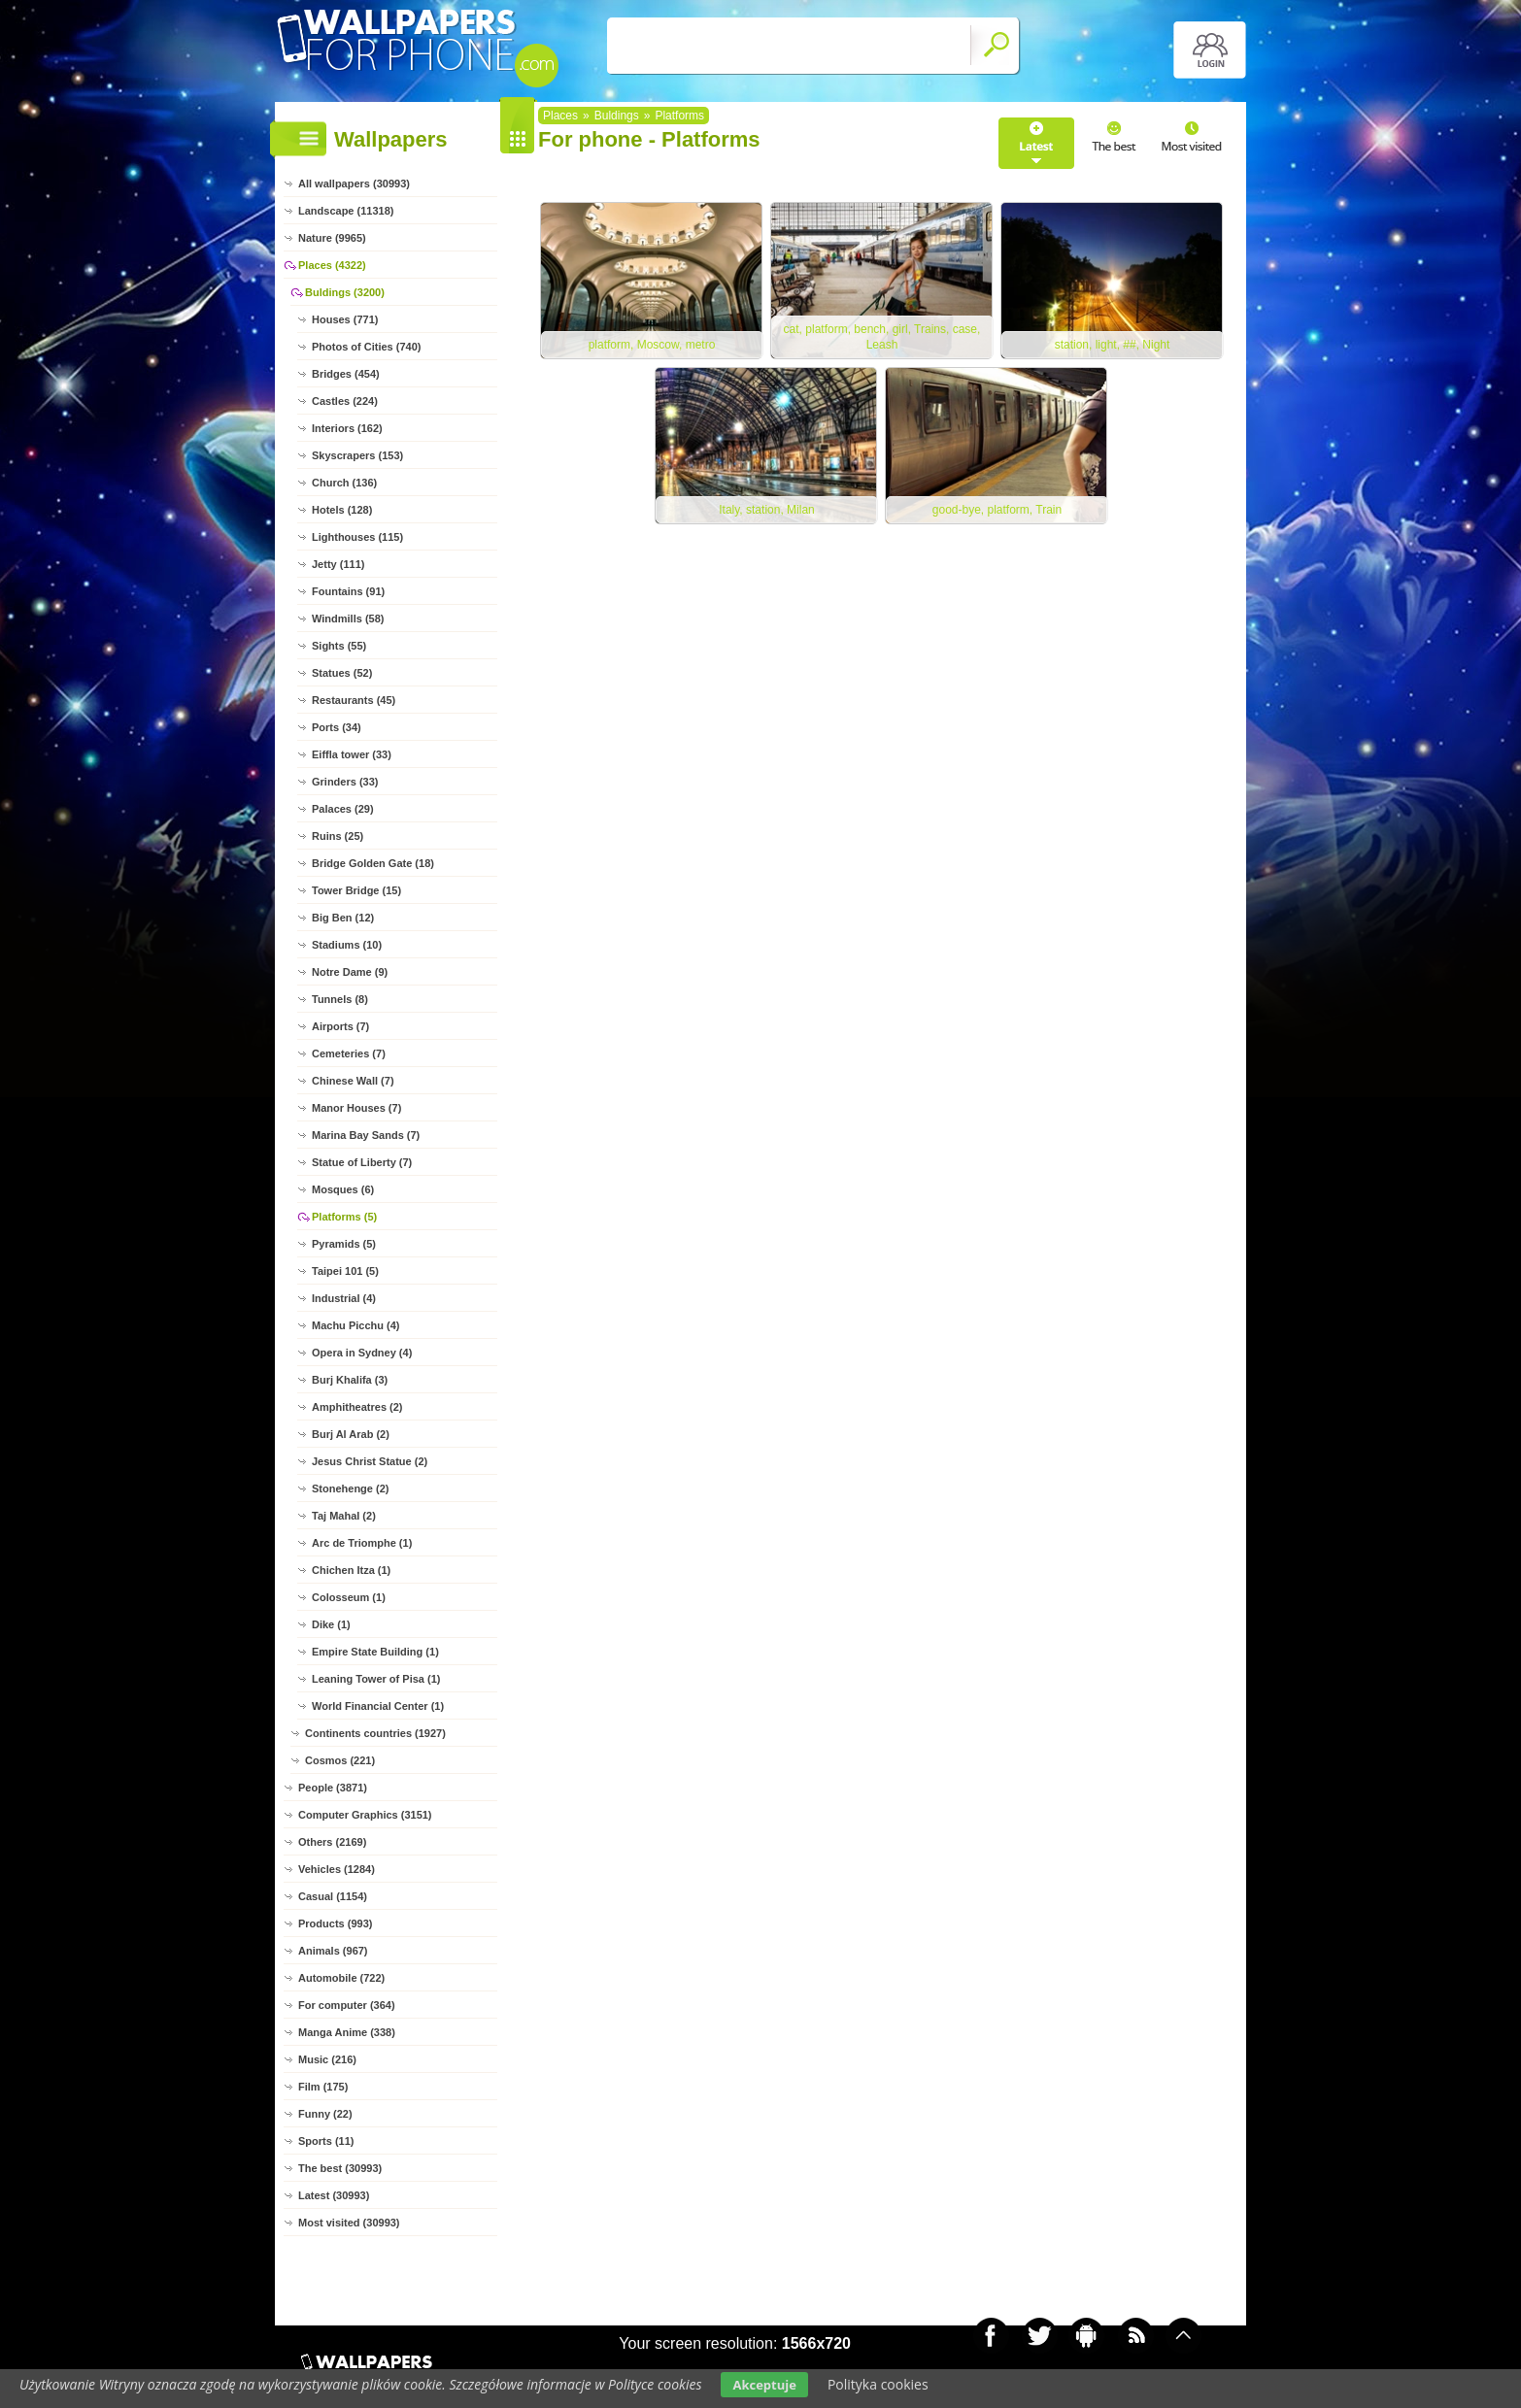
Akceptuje (763, 2384)
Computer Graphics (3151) (365, 1815)
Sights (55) (339, 646)
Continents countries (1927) (375, 1733)
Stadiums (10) (347, 945)
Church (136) (344, 482)
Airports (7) (340, 1026)
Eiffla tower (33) (351, 754)
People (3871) (332, 1787)
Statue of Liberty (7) (362, 1162)
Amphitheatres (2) (357, 1407)
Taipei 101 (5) (345, 1271)
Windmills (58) (348, 618)
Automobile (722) (341, 1978)
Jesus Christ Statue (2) (369, 1461)
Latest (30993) (333, 2195)
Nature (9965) (332, 238)
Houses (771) (345, 319)
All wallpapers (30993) (354, 183)
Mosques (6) (343, 1189)
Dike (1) (331, 1624)
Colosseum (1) (349, 1597)
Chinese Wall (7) (353, 1081)
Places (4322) (332, 265)
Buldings (616, 115)
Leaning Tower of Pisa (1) (376, 1679)
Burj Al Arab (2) (350, 1434)
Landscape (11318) (345, 211)
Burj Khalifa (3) (350, 1380)
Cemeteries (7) (349, 1053)
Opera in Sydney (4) (362, 1352)
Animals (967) (333, 1950)
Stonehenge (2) (350, 1488)
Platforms (679, 115)
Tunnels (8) (340, 999)
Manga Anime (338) (346, 2032)
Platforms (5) (344, 1216)
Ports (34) (336, 727)
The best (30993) (340, 2168)
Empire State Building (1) (375, 1651)
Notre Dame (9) (350, 972)
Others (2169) (332, 1842)
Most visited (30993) (349, 2222)
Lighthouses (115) (357, 537)
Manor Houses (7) (356, 1108)
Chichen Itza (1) (351, 1570)
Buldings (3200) (345, 292)
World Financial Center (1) (378, 1706)
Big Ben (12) (343, 917)
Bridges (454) (346, 374)
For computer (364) (346, 2005)
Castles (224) (345, 401)
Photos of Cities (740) (366, 346)
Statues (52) (342, 673)
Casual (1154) (332, 1896)
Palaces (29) (343, 809)
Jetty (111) (338, 564)
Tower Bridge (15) (356, 890)
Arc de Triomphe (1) (362, 1543)
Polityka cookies (878, 2384)
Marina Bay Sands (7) (366, 1135)
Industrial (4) (344, 1298)
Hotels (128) (342, 510)
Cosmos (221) (340, 1760)
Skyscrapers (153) (357, 455)
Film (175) (323, 2086)
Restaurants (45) (353, 700)
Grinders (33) (345, 781)
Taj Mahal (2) (344, 1516)
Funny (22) (325, 2114)
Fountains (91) (348, 591)
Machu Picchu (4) (355, 1325)
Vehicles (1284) (336, 1869)
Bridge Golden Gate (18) (373, 863)
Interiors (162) (347, 428)
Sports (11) (326, 2141)
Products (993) (335, 1923)
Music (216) (327, 2059)
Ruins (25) (337, 836)
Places (560, 115)
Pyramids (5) (344, 1244)
